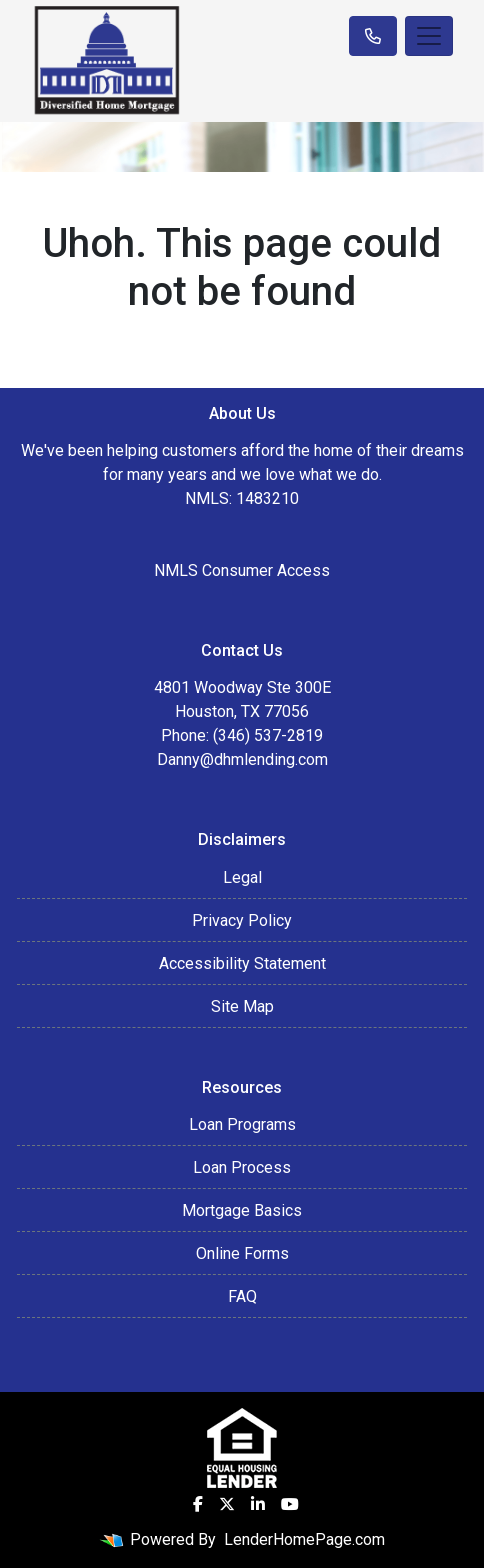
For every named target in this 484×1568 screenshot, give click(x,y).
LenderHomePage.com (304, 1539)
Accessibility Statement (242, 963)
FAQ (242, 1296)
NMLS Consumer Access (242, 570)
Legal (242, 877)
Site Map (242, 1006)
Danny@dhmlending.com (242, 759)
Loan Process (242, 1167)
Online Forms (242, 1253)
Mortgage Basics (242, 1210)
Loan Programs (242, 1124)
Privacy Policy (242, 920)
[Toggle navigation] (429, 36)
